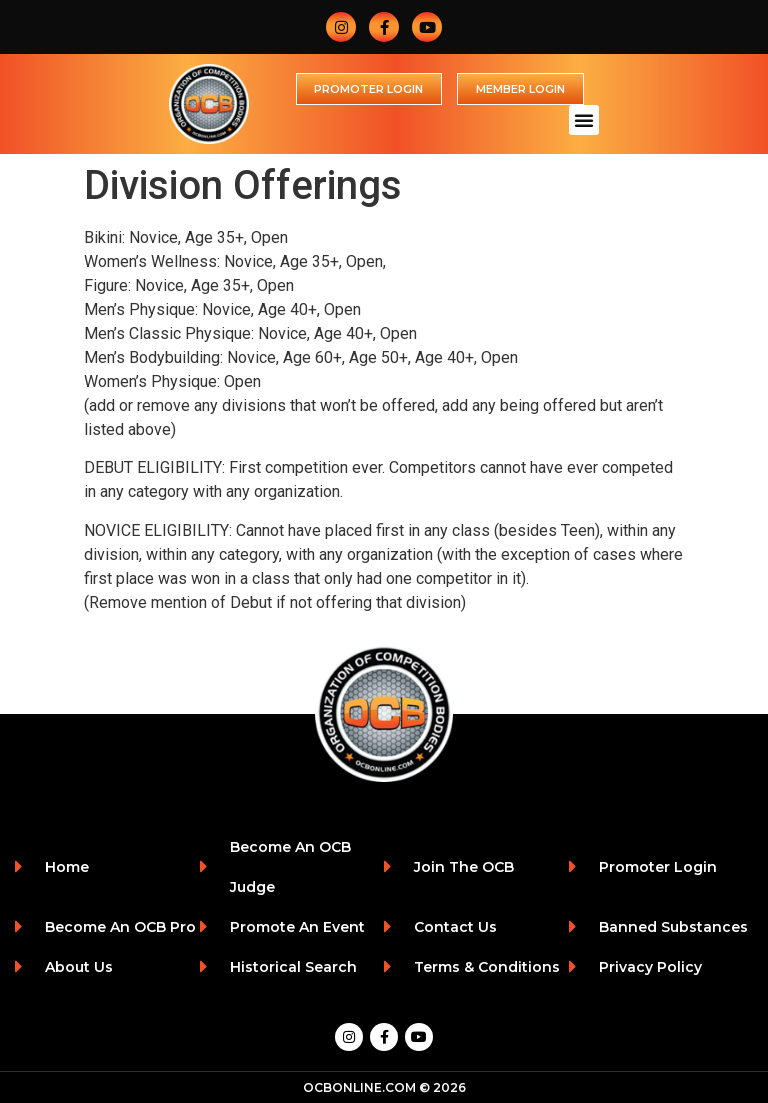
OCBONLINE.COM (359, 1087)
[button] (584, 120)
